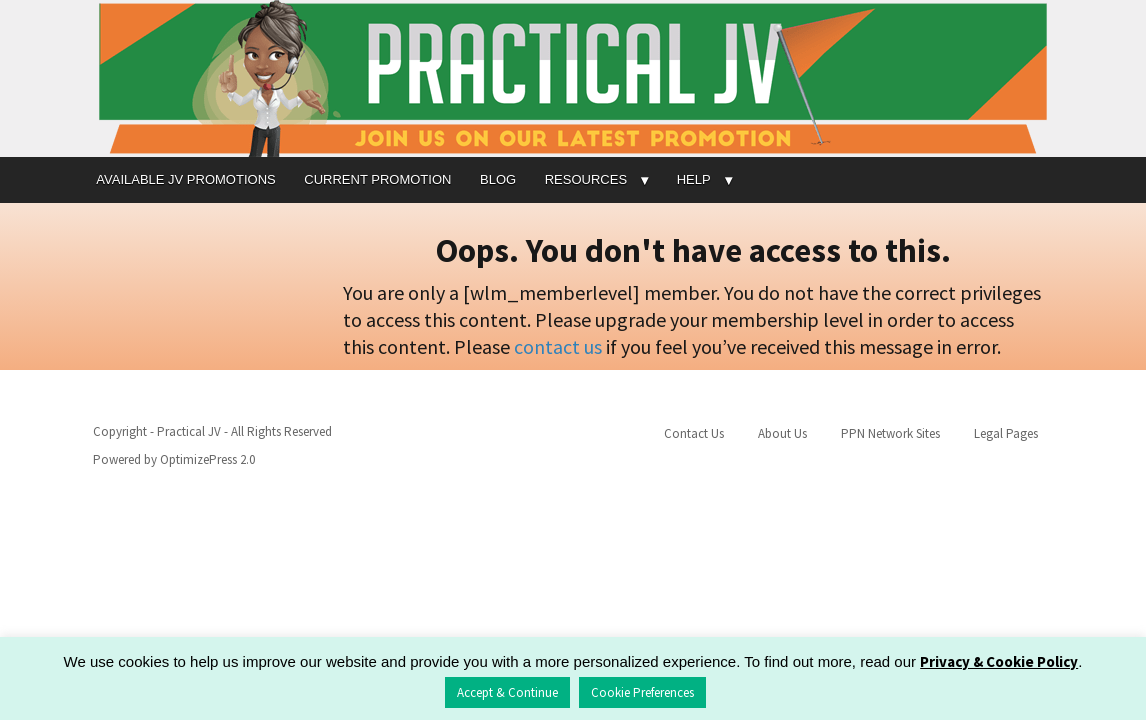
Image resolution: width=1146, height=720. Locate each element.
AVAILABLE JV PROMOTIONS (185, 179)
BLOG (498, 179)
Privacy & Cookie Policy (999, 661)
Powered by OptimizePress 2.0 (174, 459)
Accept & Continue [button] (507, 692)
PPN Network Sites (890, 433)
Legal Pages (1006, 433)
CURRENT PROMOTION (377, 179)
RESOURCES (586, 179)
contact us (558, 346)
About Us (782, 433)
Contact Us (694, 433)
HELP (694, 179)
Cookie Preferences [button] (642, 692)
